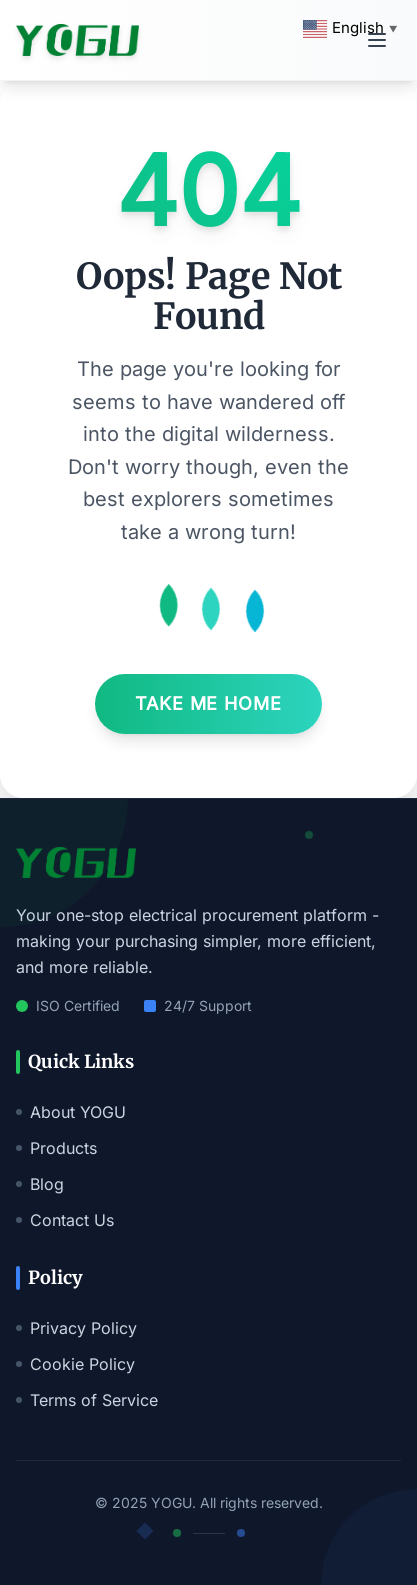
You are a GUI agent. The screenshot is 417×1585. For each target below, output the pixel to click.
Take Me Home (208, 703)
